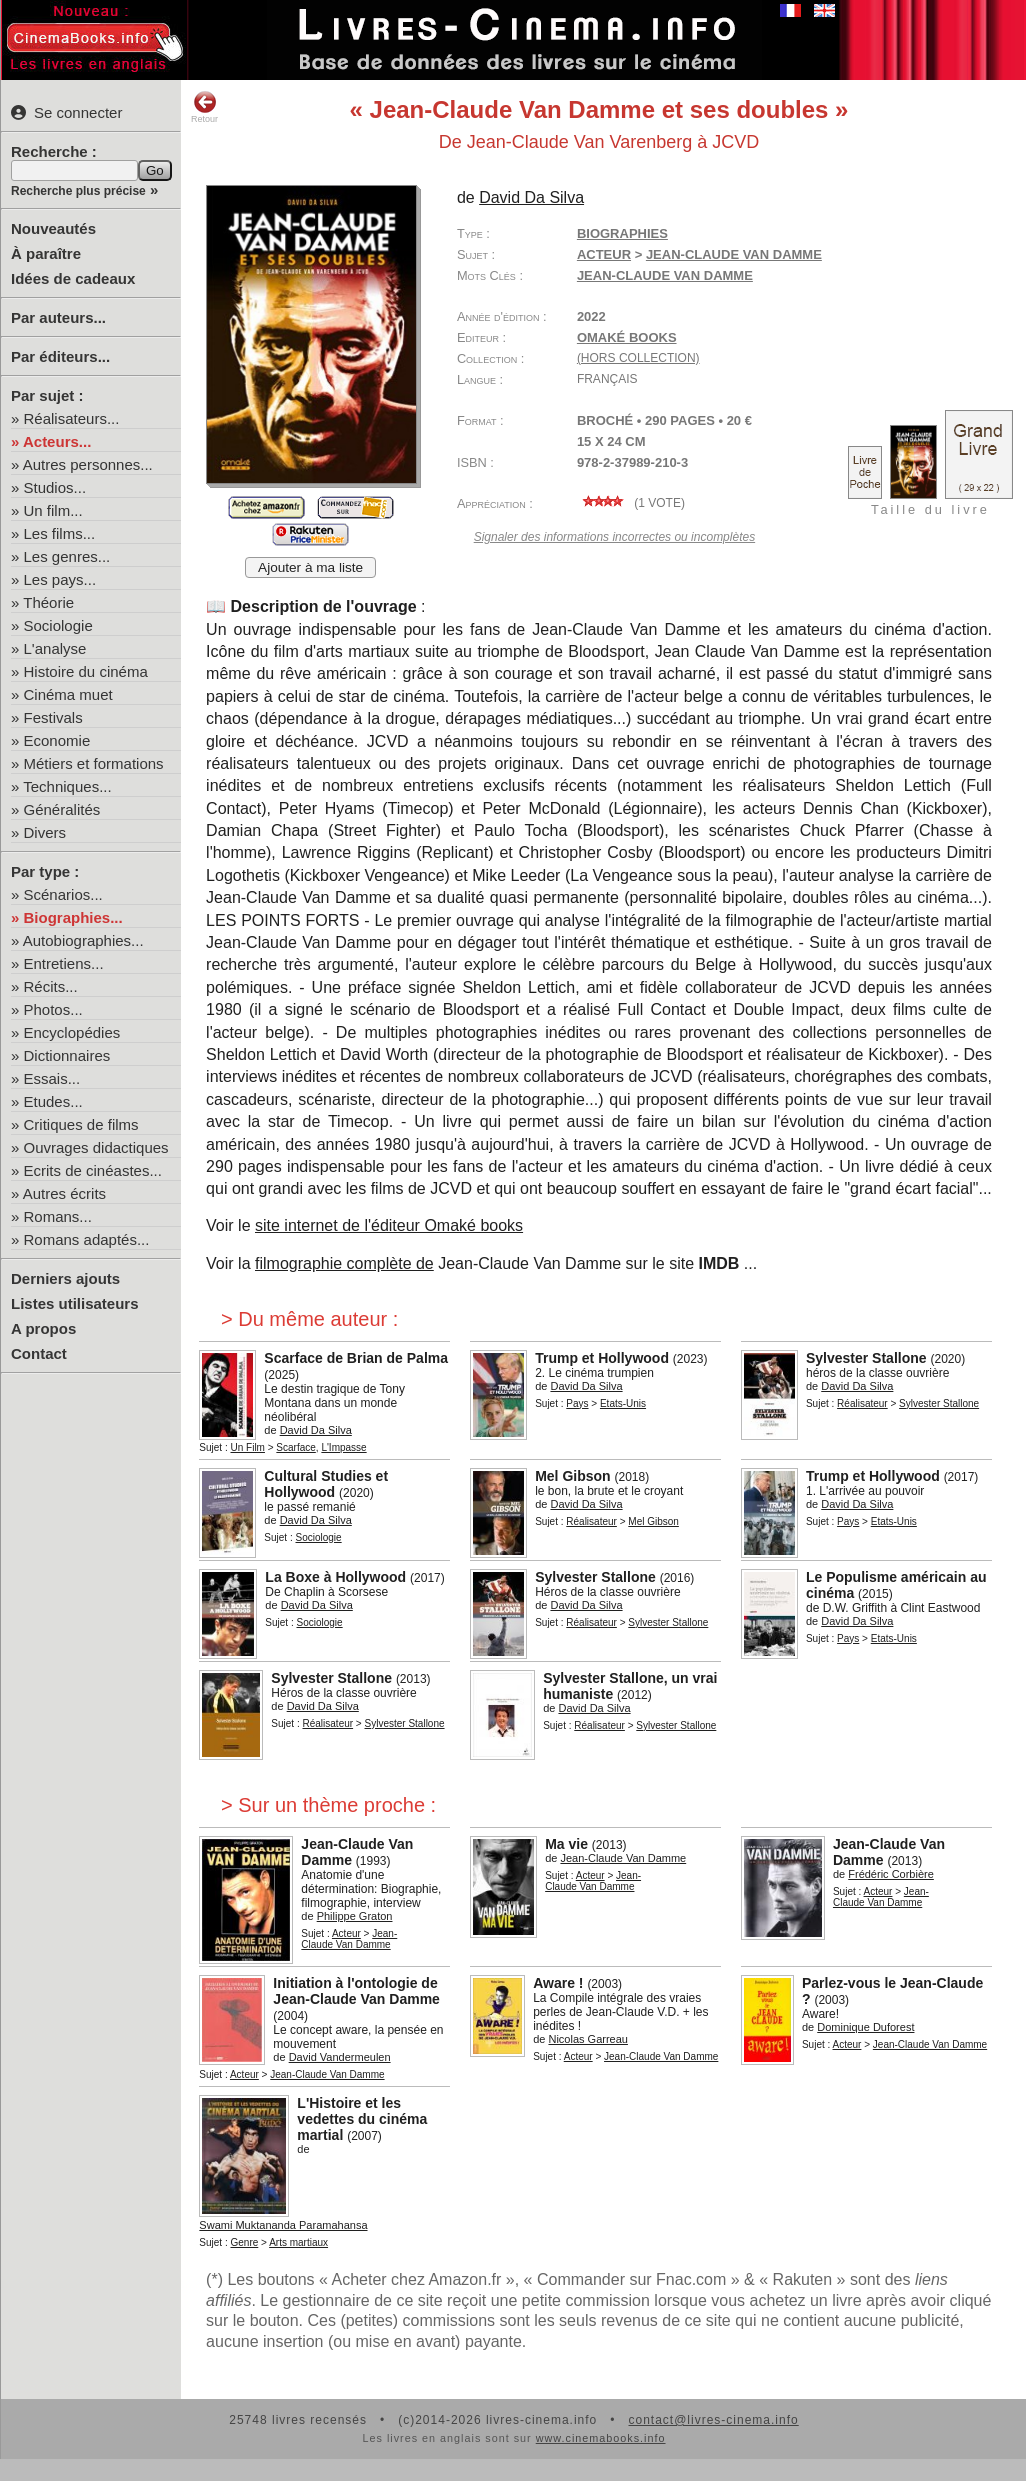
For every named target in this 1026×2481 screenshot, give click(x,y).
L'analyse (55, 648)
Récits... (51, 986)
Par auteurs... (58, 317)
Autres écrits (64, 1193)
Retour (204, 107)
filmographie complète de (344, 1263)
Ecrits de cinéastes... (93, 1170)
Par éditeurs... (60, 356)
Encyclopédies (72, 1032)
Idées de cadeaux (73, 278)
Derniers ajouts (65, 1278)
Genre (245, 2242)
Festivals (53, 717)
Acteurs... (57, 441)
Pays (577, 1403)
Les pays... (60, 579)
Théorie (48, 602)
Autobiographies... (83, 940)
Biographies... (73, 917)
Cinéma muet (68, 694)
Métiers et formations (94, 763)
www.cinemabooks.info (601, 2438)
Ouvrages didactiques (96, 1147)
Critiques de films (81, 1124)
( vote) (631, 503)
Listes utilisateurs (75, 1303)
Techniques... (67, 786)
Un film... (53, 510)
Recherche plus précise (78, 191)
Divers (45, 832)
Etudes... (53, 1101)
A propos (43, 1328)
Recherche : (54, 151)
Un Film (248, 1447)
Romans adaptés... (87, 1239)
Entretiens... (64, 963)
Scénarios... (63, 894)
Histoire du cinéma (86, 671)
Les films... (60, 533)
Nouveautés (53, 228)
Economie (57, 740)
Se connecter (66, 112)
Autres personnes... (88, 464)
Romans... (58, 1216)
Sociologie (58, 625)
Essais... (52, 1078)
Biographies (622, 233)
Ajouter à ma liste (310, 567)
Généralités (62, 809)
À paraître (46, 253)
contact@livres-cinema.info (713, 2420)
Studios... (55, 487)
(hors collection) (638, 358)
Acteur (604, 254)
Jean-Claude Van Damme (665, 275)
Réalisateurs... (72, 418)
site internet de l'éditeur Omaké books (389, 1225)
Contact (39, 1353)
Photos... (53, 1009)
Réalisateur (862, 1403)
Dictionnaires (67, 1055)
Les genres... (67, 556)
